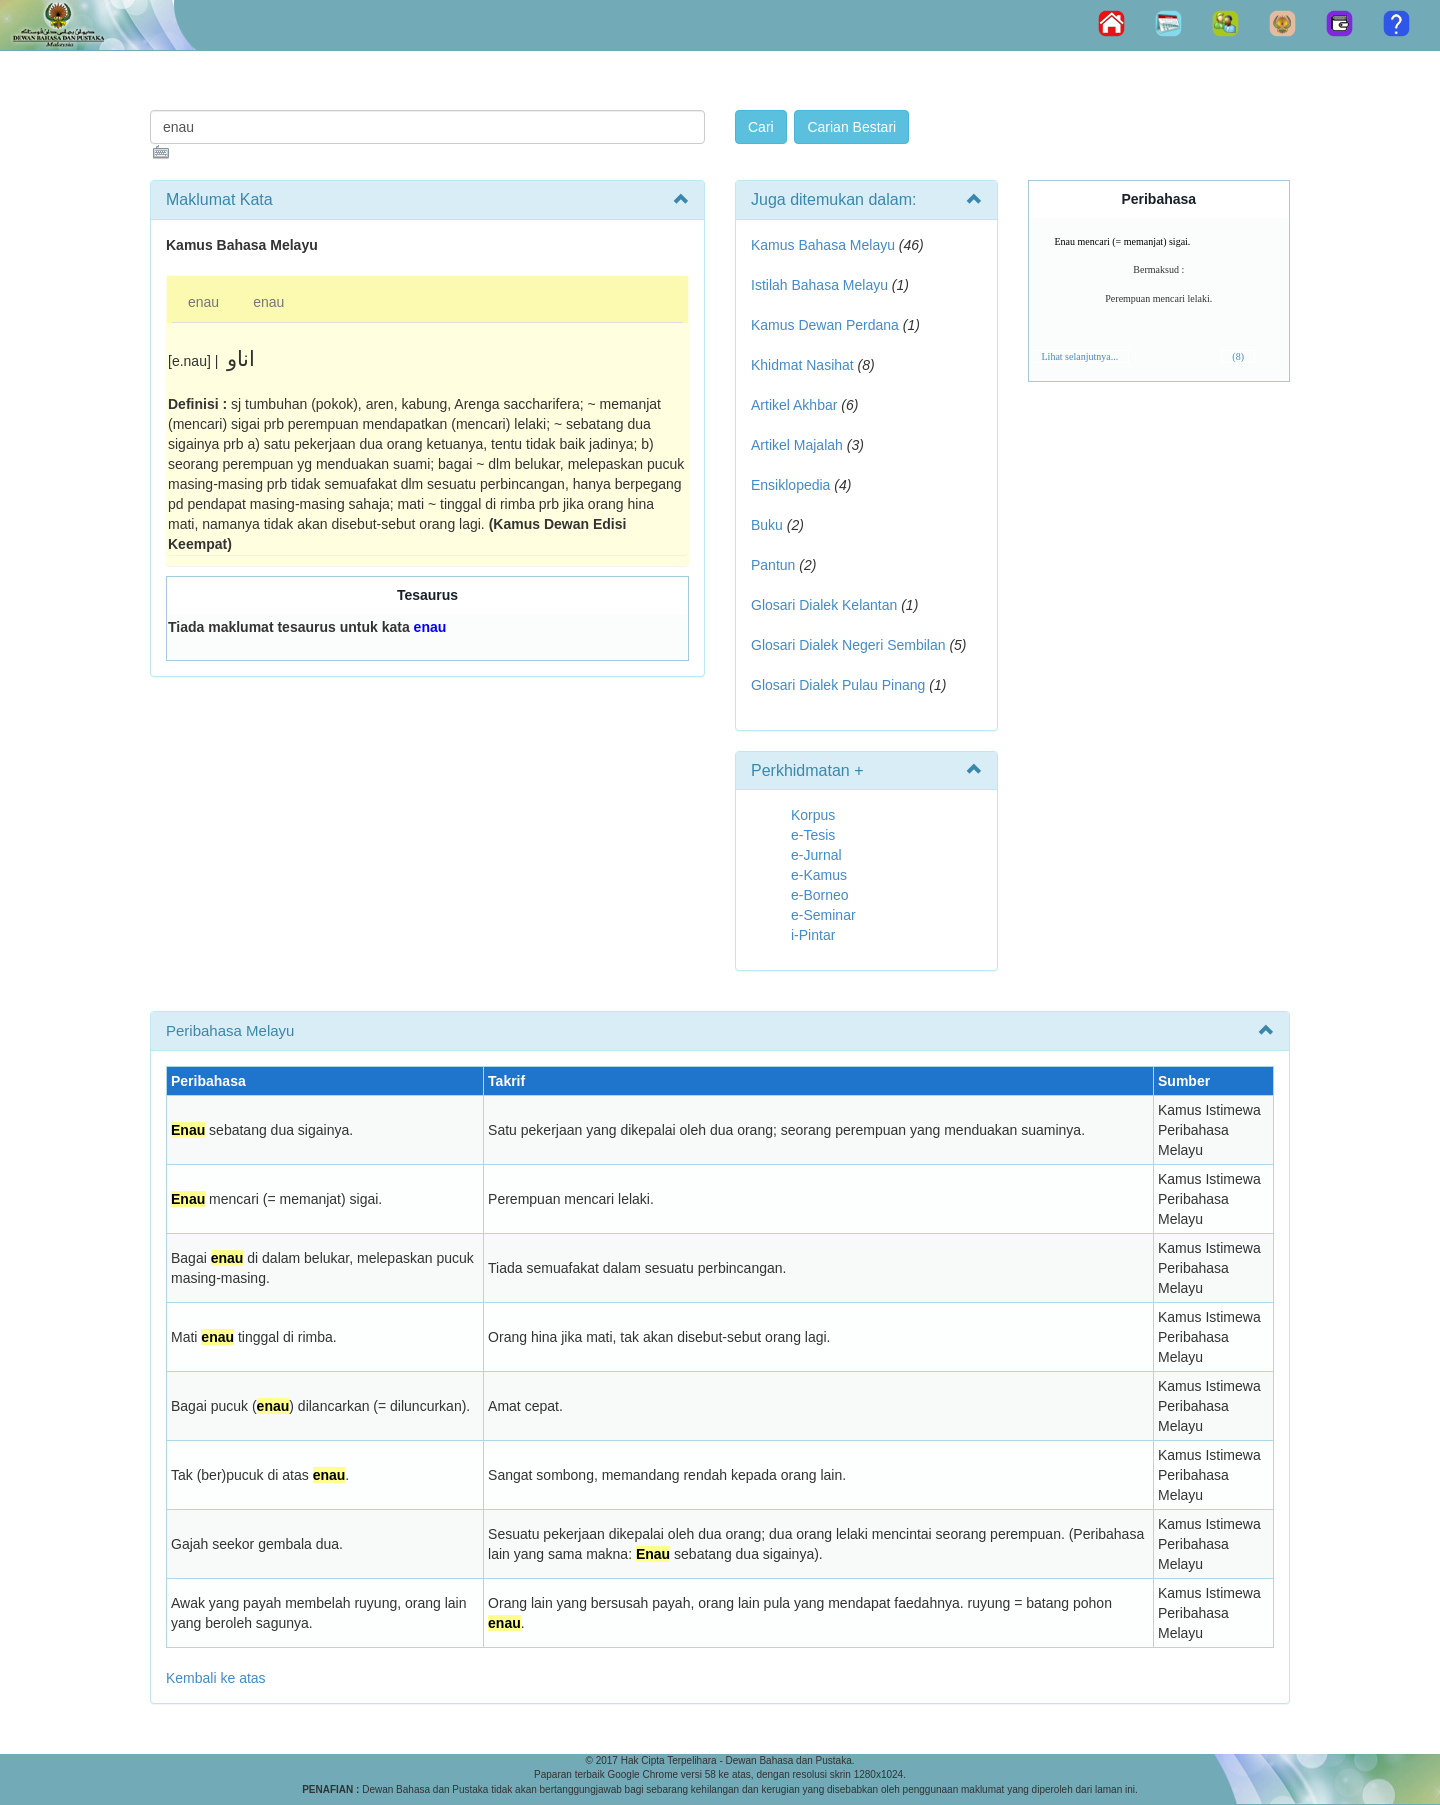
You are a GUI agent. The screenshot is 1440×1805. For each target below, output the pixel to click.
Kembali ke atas (216, 1678)
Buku (767, 525)
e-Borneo (820, 895)
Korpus (813, 815)
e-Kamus (819, 875)
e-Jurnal (816, 855)
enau (203, 302)
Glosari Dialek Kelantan (824, 605)
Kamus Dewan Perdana (825, 325)
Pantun (773, 565)
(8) (1238, 356)
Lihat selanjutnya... (1080, 356)
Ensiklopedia (790, 485)
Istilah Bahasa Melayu (819, 285)
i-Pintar (813, 935)
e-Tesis (813, 835)
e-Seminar (823, 915)
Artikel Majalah (797, 445)
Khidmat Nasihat (802, 365)
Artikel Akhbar (794, 405)
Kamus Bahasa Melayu (825, 245)
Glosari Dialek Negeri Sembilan (848, 645)
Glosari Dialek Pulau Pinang (838, 685)
